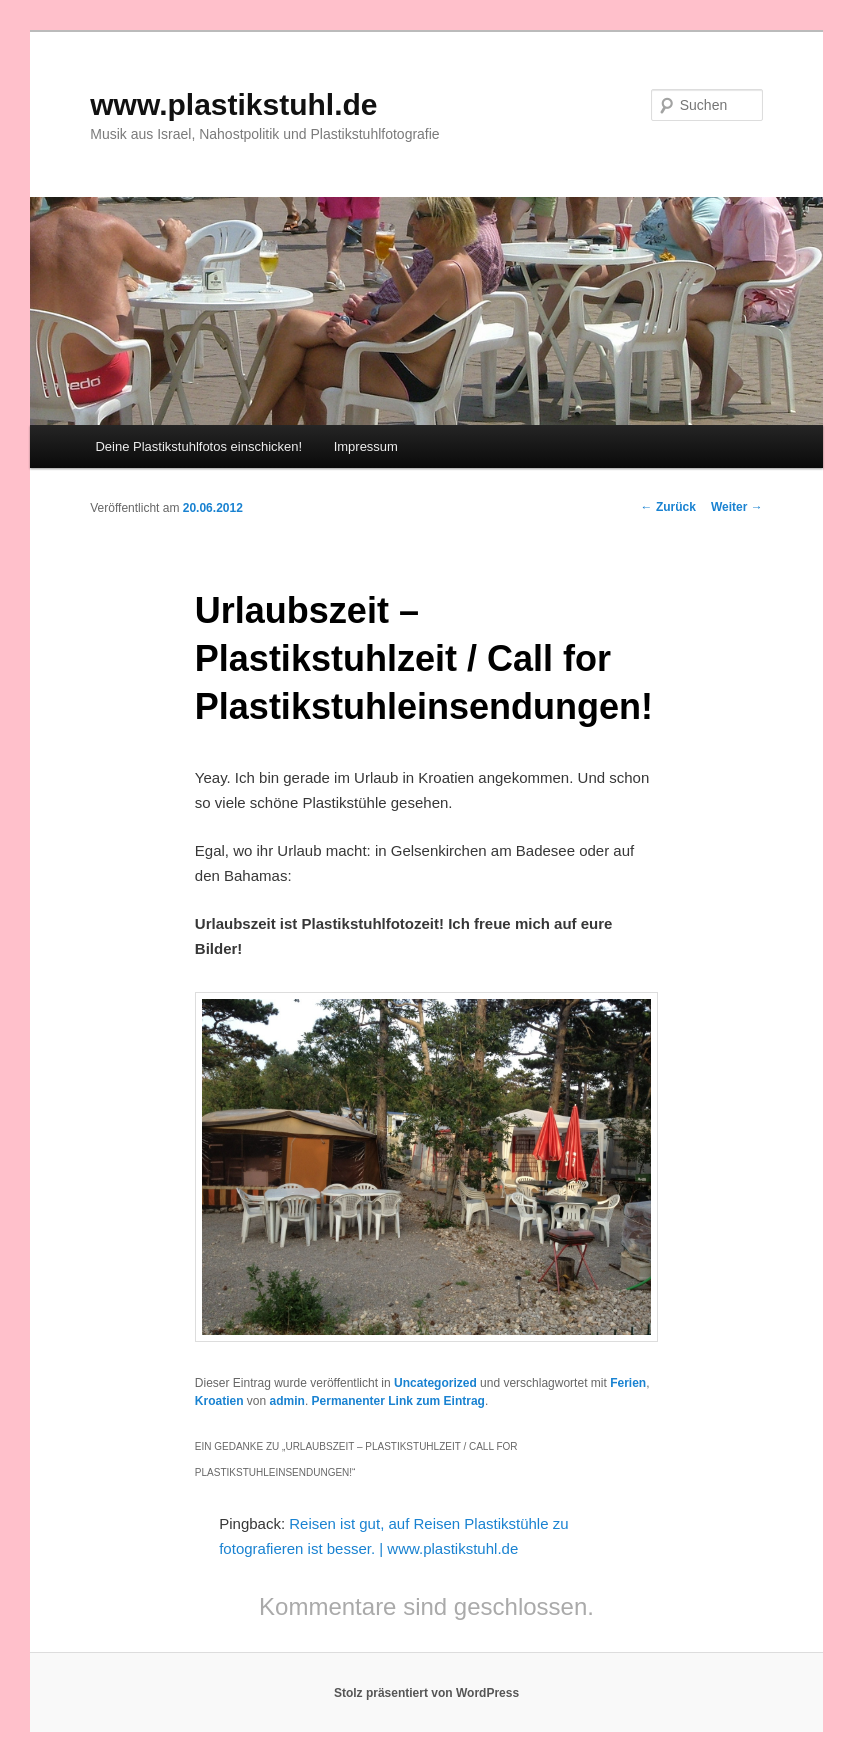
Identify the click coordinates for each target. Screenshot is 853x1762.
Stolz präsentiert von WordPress (426, 1693)
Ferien (628, 1383)
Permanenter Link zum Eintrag (398, 1401)
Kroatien (219, 1401)
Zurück (668, 507)
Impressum (366, 446)
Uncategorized (435, 1383)
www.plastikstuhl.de (233, 104)
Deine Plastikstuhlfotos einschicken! (198, 446)
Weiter (737, 507)
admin (287, 1401)
